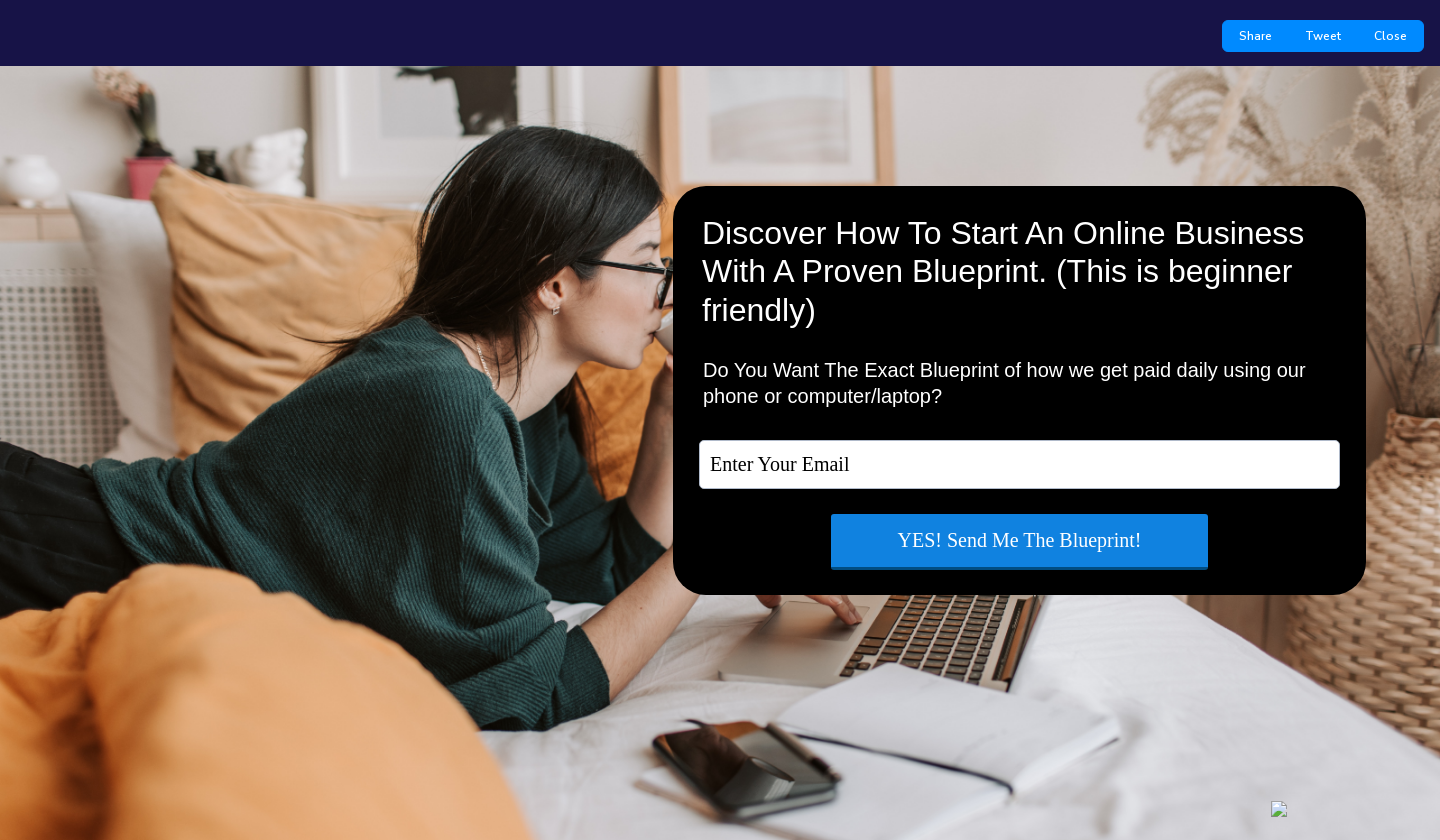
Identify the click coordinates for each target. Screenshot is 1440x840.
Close (1390, 36)
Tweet (1323, 36)
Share (1255, 36)
